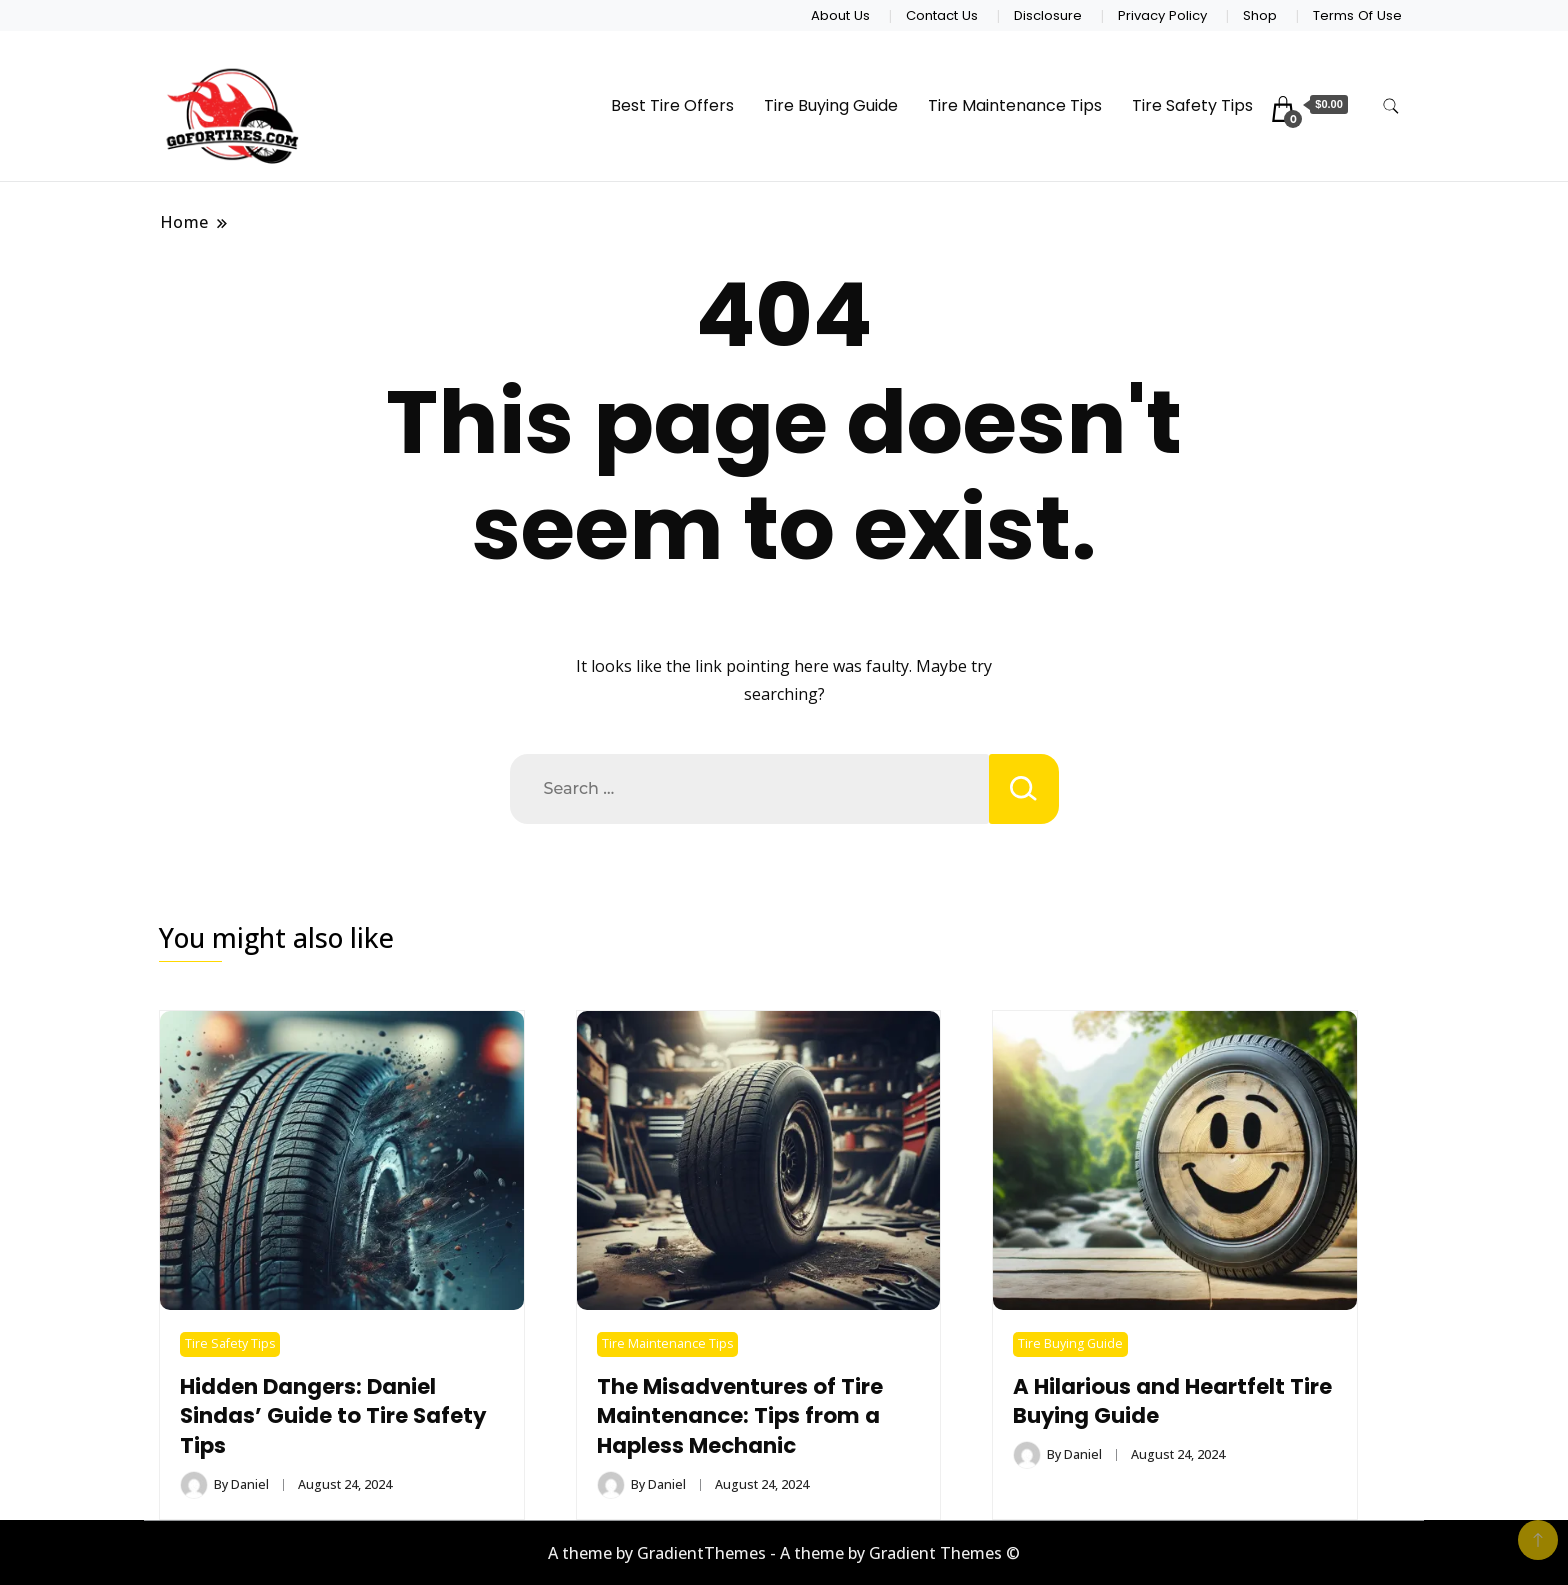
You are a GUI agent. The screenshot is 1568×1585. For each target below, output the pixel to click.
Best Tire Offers (672, 105)
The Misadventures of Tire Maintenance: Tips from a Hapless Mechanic (740, 1416)
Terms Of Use (1357, 15)
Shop (1260, 15)
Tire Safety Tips (1192, 105)
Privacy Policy (1162, 15)
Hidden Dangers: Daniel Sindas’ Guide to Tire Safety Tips (333, 1416)
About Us (840, 15)
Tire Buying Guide (831, 105)
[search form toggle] (1391, 106)
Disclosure (1048, 15)
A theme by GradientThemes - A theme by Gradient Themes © (784, 1553)
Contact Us (942, 15)
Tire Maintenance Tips (1015, 105)
